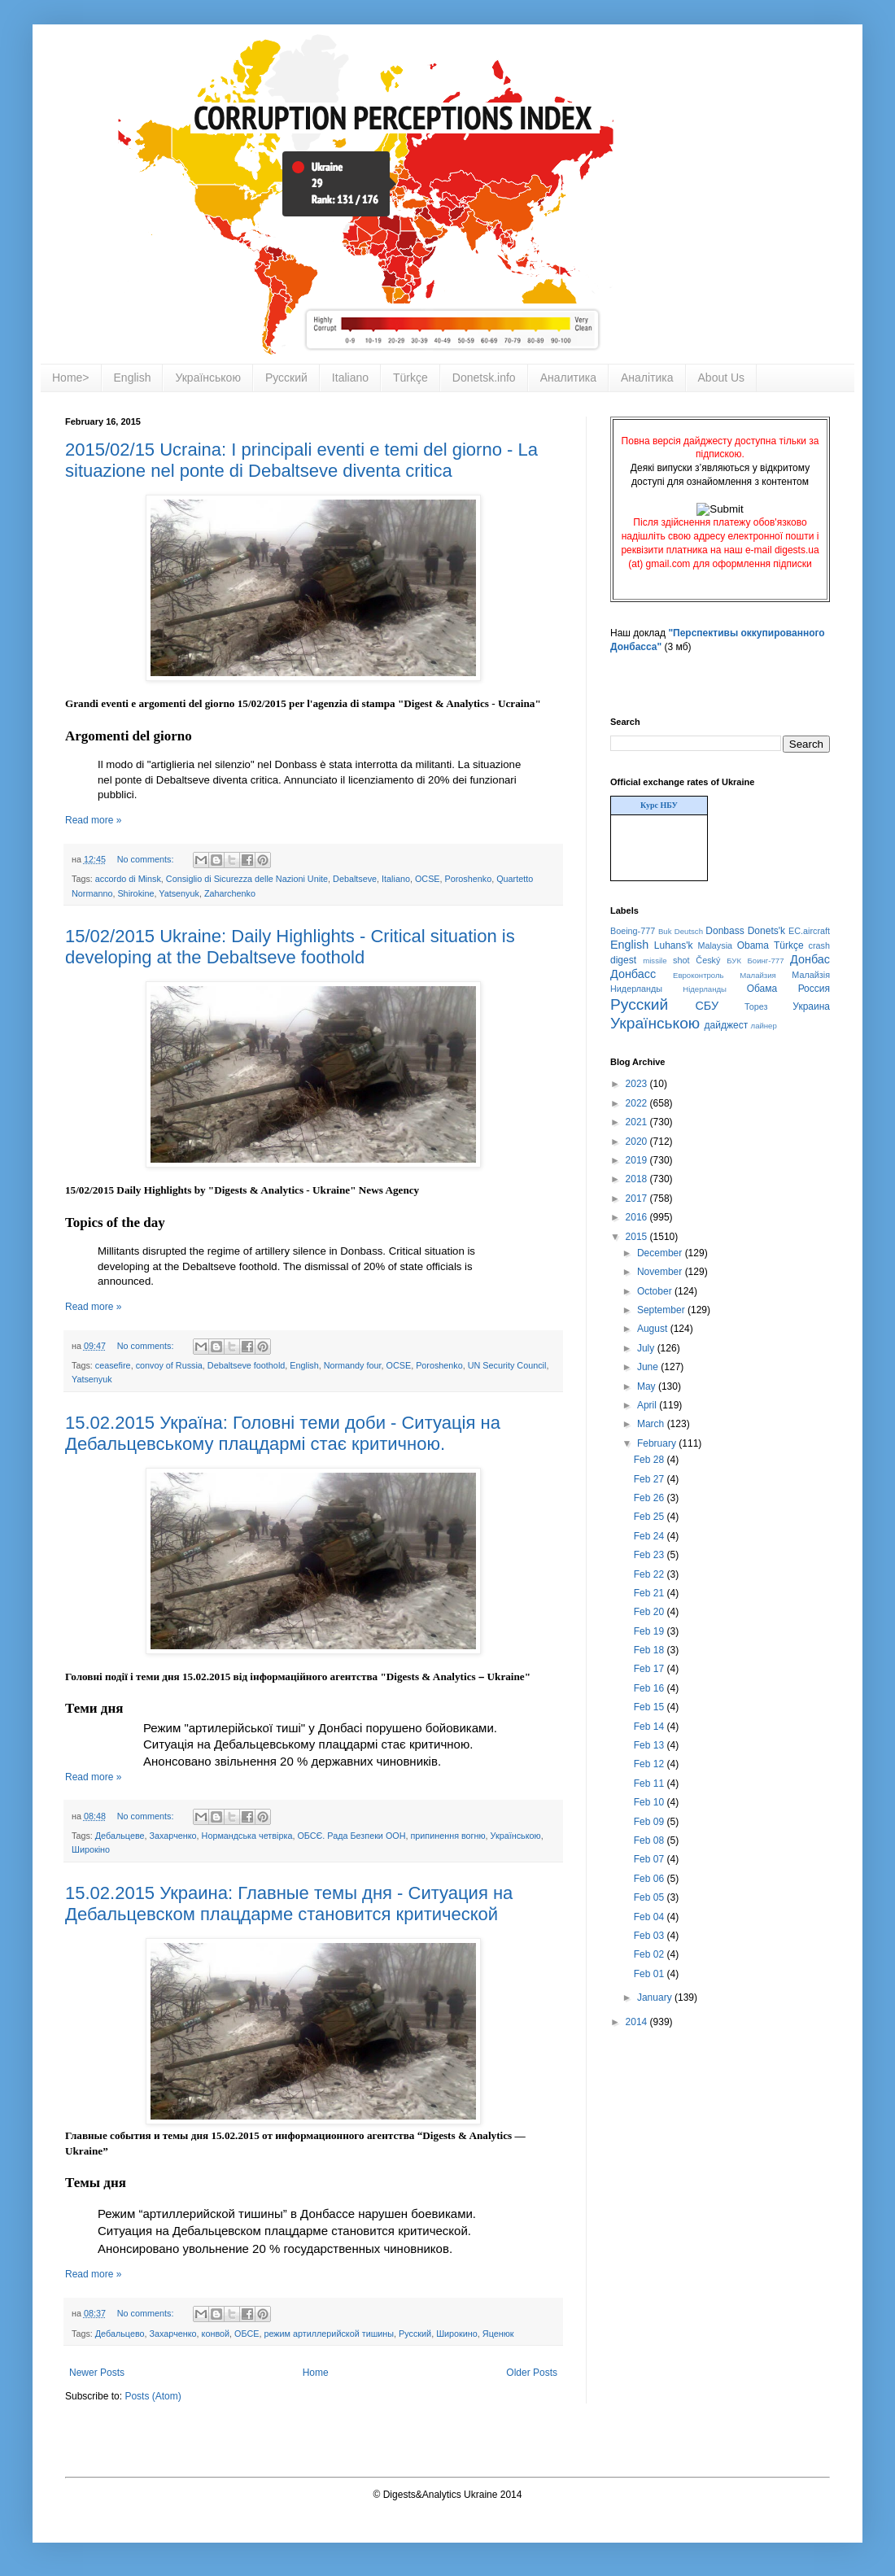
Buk (665, 931)
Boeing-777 (632, 931)
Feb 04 (650, 1917)
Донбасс (633, 973)
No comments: (147, 859)
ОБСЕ (246, 2333)
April (648, 1405)
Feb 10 (650, 1802)
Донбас (810, 959)
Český (708, 960)
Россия (814, 988)
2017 (638, 1198)
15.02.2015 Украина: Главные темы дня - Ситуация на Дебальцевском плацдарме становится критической (289, 1903)
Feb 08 (650, 1840)
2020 (638, 1141)
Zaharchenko (229, 893)
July (647, 1348)
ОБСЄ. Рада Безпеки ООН (351, 1835)
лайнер (764, 1025)
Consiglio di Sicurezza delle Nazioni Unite (247, 879)
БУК (734, 960)
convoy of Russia (169, 1365)
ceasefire (113, 1365)
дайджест (727, 1025)
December (661, 1253)
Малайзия (758, 975)
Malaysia (714, 945)
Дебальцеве (120, 1835)
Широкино (457, 2333)
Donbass (724, 931)
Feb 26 (650, 1498)
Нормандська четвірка (247, 1835)
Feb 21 (650, 1593)
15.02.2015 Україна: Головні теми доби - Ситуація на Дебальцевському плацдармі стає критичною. (282, 1433)
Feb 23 (650, 1555)
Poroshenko (468, 879)
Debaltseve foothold (246, 1365)
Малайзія (811, 975)
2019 (638, 1160)
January (656, 1997)
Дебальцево (120, 2333)
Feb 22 (650, 1574)
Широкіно (91, 1849)
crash (819, 945)
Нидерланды (636, 988)
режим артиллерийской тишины (329, 2333)
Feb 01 (650, 1974)
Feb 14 (650, 1726)
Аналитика (568, 377)
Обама (762, 988)
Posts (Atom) (152, 2396)
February (658, 1443)
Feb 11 (650, 1783)
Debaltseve (355, 879)
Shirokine (135, 893)
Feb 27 (650, 1479)
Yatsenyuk (179, 893)
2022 (638, 1103)
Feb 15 (650, 1707)
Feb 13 (650, 1745)
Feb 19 (650, 1631)
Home (316, 2372)
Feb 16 (650, 1688)
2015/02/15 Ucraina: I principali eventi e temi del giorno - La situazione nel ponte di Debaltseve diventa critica (301, 460)
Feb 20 (650, 1612)
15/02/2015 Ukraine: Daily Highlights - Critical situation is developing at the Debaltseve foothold (290, 946)
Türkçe (410, 377)
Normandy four (353, 1365)
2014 (638, 2022)
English (132, 377)
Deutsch (689, 931)
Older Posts (531, 2372)
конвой (215, 2333)
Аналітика (647, 377)
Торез (755, 1006)
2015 (638, 1236)
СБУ (706, 1005)
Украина (811, 1006)
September (662, 1310)
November (661, 1271)
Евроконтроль (698, 975)
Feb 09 (650, 1821)
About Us (721, 377)
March (652, 1424)
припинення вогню (447, 1835)
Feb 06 (650, 1878)
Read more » (93, 820)
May (647, 1386)
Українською (207, 377)
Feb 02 (650, 1954)
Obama (753, 945)
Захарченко (173, 1835)
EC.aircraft (809, 931)
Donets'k (766, 931)
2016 (638, 1217)
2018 (638, 1179)
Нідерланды (705, 989)
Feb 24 (650, 1536)
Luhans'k (673, 945)
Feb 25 (650, 1516)
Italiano (350, 377)
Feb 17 (650, 1668)
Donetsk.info (484, 377)
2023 (638, 1083)
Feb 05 (650, 1897)
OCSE (427, 879)
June (649, 1367)
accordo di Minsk (128, 879)
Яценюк (498, 2333)
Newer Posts (96, 2372)
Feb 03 (650, 1935)
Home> (71, 377)
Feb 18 (650, 1650)
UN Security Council (507, 1365)
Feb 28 (650, 1459)
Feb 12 (650, 1764)
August (653, 1328)
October (656, 1291)
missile (654, 960)
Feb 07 (650, 1859)
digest (623, 960)
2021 (638, 1122)
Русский (286, 377)
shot (681, 960)
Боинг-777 (766, 960)
